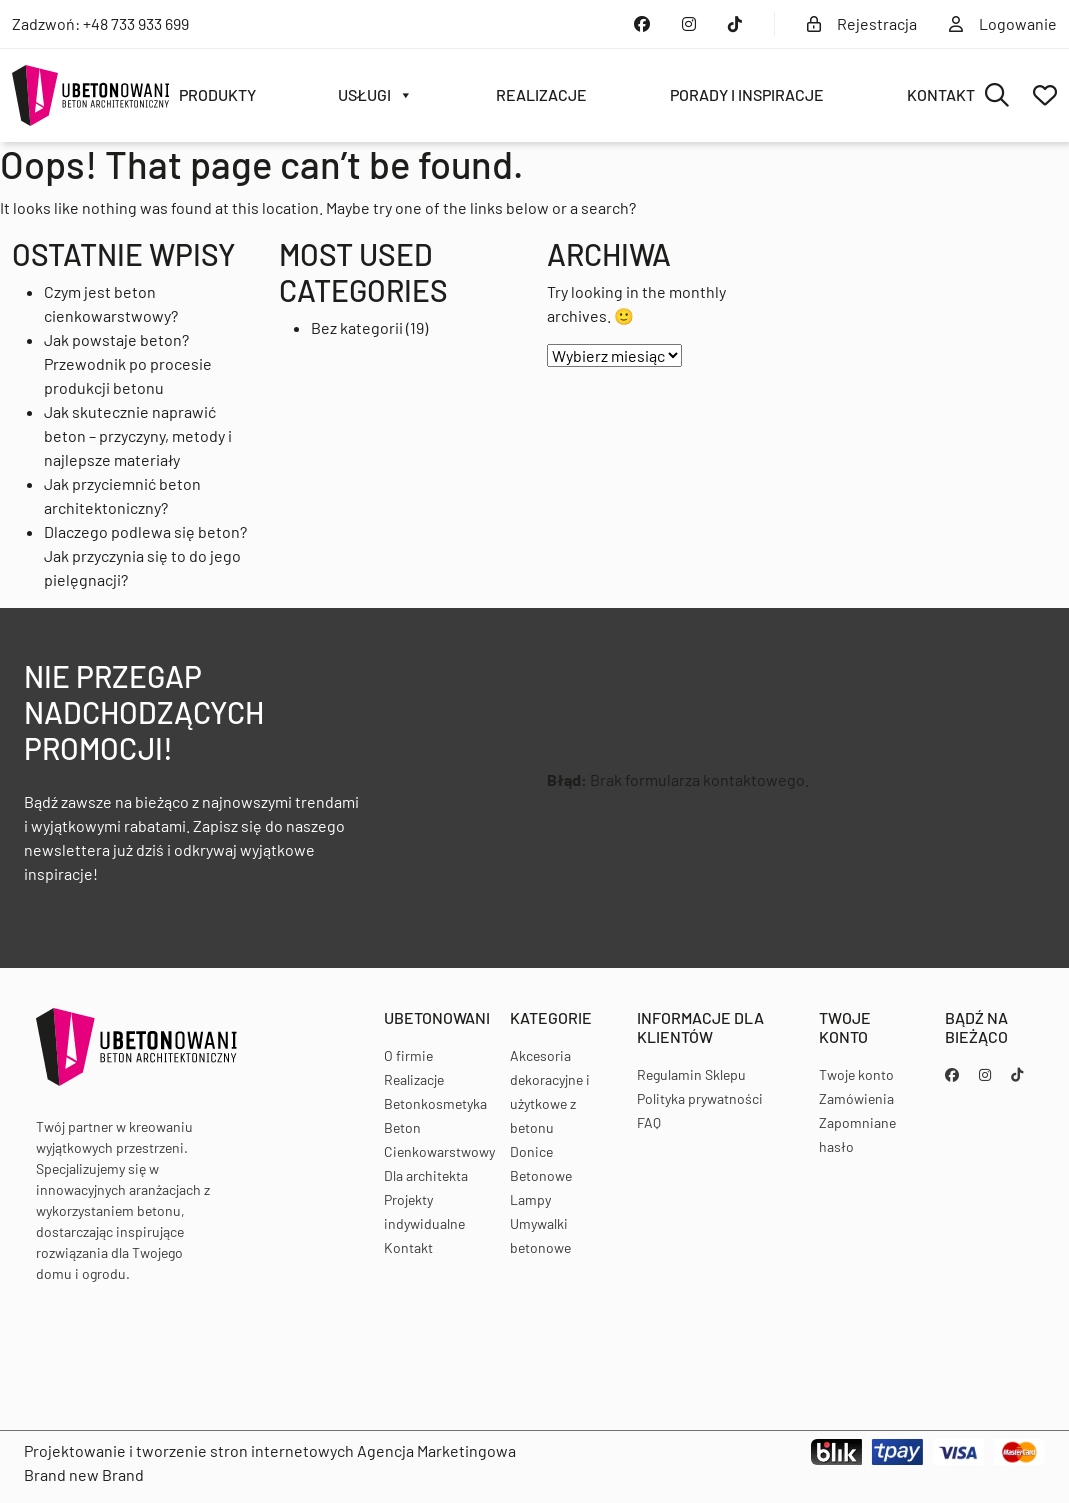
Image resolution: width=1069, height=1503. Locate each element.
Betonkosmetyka (435, 1103)
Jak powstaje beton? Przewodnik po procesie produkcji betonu (128, 363)
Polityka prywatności (700, 1098)
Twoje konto (856, 1074)
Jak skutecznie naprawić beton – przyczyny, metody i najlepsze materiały (138, 435)
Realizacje (541, 94)
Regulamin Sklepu (691, 1074)
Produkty (217, 94)
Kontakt (941, 94)
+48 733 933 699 (136, 23)
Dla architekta (426, 1175)
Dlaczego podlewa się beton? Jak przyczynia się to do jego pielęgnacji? (145, 555)
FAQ (649, 1122)
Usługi (375, 95)
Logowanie (1003, 23)
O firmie (408, 1055)
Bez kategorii (357, 327)
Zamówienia (856, 1098)
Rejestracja (862, 23)
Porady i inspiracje (747, 94)
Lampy (530, 1199)
